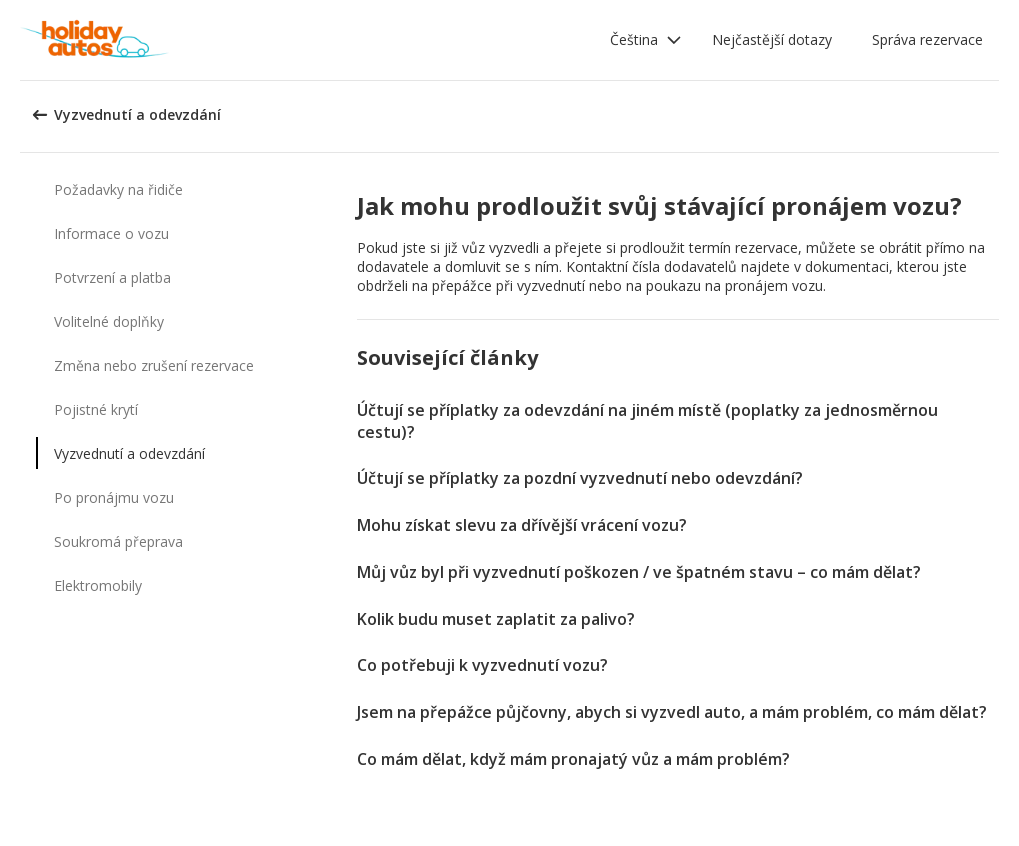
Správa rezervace (927, 39)
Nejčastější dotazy (772, 39)
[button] (646, 40)
